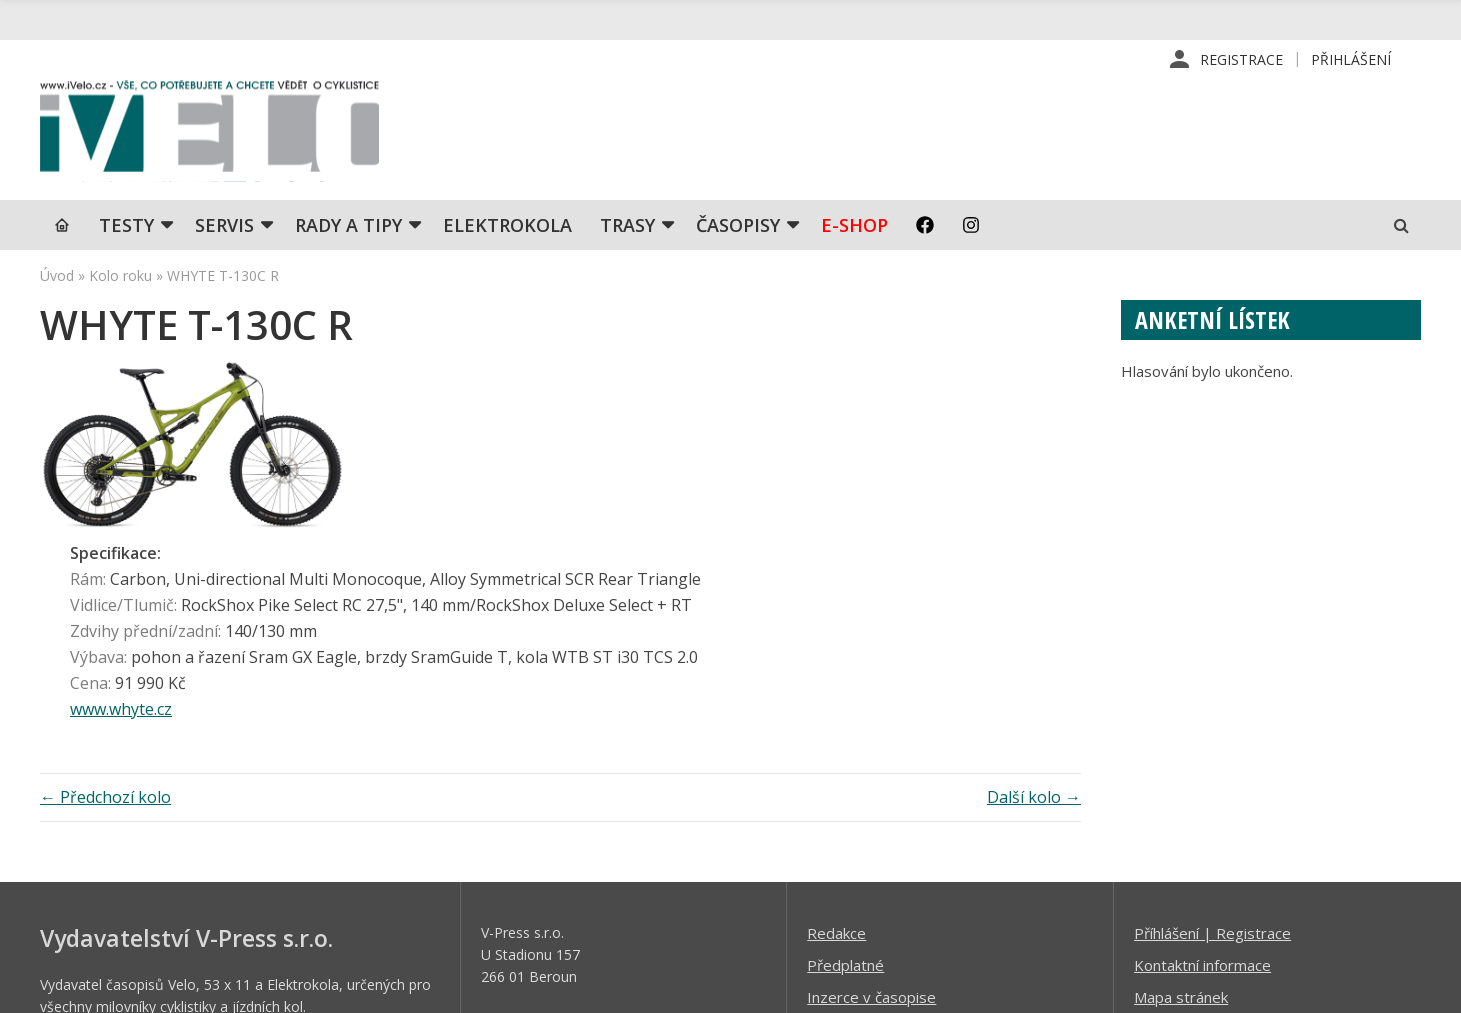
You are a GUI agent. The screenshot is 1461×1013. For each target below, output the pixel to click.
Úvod (57, 275)
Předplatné (845, 783)
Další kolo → (1034, 616)
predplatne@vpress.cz (598, 863)
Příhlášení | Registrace (1212, 751)
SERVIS (224, 225)
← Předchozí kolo (105, 616)
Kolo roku (120, 275)
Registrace (1241, 59)
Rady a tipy (348, 225)
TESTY (126, 225)
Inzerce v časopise (871, 815)
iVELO (210, 131)
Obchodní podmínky (874, 879)
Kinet (1401, 987)
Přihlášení (1351, 59)
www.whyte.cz (421, 529)
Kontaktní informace (1202, 783)
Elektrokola (507, 225)
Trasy (627, 225)
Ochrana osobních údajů (889, 911)
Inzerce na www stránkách (898, 847)
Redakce (836, 751)
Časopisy (738, 225)
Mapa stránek (1181, 815)
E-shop (854, 225)
